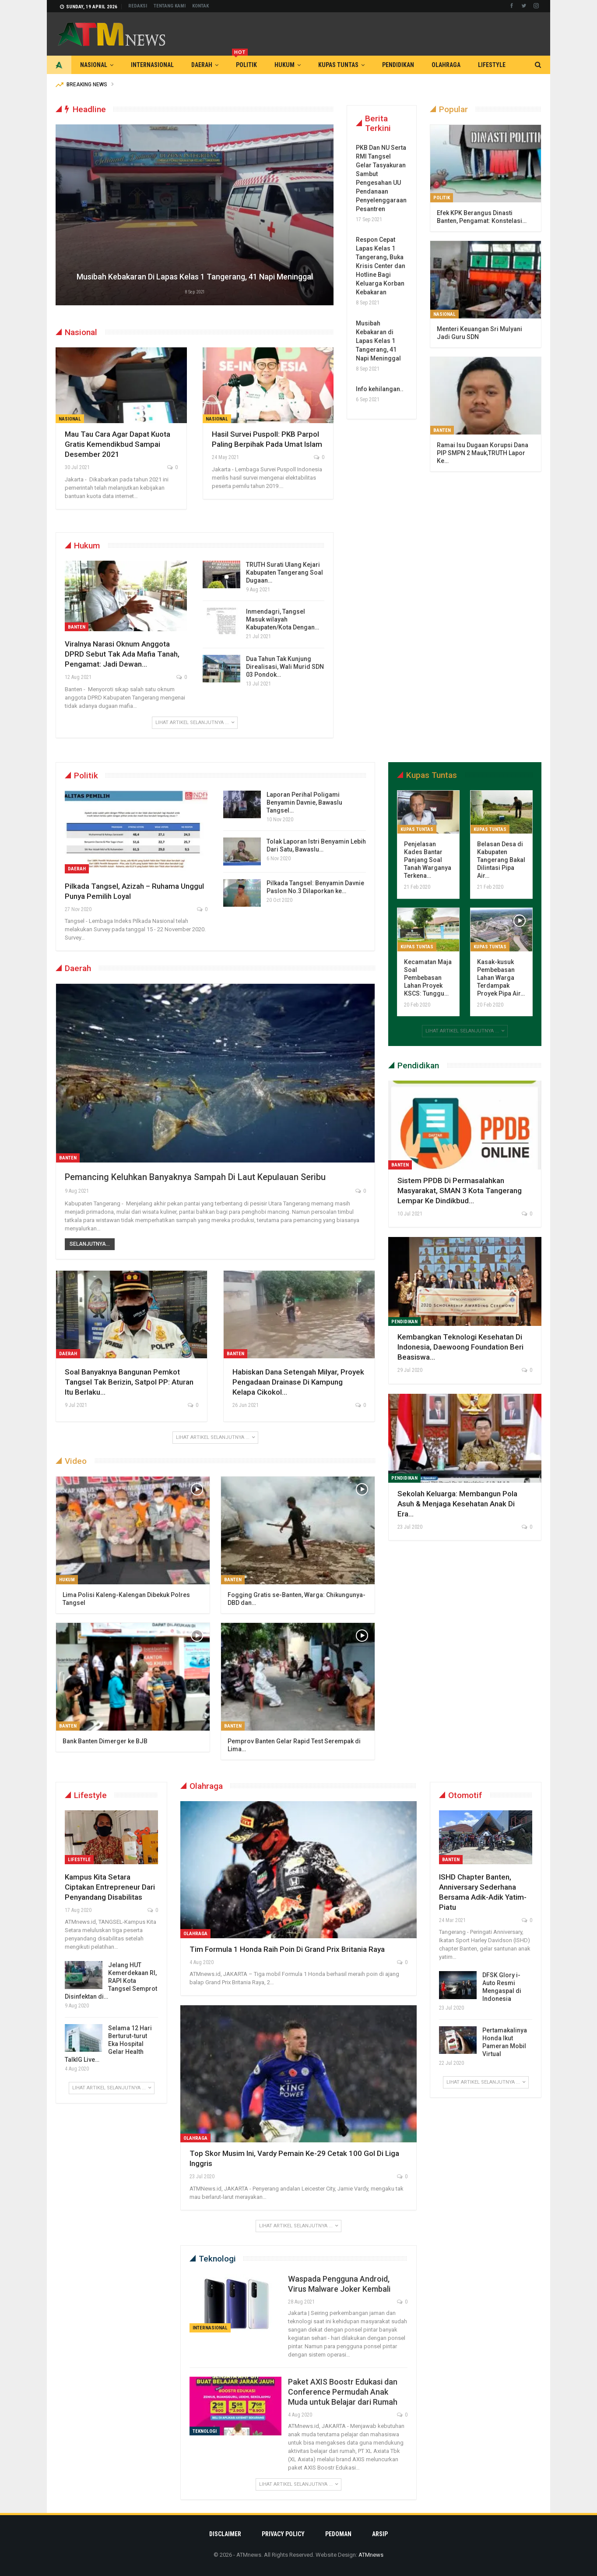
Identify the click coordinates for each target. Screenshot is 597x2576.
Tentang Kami (170, 6)
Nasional (93, 64)
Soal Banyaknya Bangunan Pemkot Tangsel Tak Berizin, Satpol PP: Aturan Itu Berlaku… (129, 1382)
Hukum (284, 64)
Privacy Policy (283, 2533)
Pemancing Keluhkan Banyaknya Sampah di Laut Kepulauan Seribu (195, 1177)
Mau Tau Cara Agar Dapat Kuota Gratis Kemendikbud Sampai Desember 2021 (117, 444)
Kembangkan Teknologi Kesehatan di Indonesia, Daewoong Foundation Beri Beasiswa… (460, 1346)
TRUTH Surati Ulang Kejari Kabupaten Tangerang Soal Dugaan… (284, 572)
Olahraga (446, 64)
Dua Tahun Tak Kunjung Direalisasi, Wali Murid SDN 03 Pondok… (285, 666)
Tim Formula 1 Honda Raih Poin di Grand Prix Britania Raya (287, 1949)
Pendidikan (398, 64)
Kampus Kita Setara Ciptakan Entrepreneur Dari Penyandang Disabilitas (110, 1887)
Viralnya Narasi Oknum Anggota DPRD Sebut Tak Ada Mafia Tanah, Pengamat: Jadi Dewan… (122, 654)
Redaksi (137, 6)
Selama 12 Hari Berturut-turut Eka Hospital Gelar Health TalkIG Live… (108, 2044)
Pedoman (338, 2533)
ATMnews (370, 2554)
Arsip (380, 2533)
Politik (244, 62)
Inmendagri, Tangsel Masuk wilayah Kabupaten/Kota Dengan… (282, 619)
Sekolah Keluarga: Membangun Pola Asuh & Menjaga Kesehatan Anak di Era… (457, 1503)
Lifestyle (492, 64)
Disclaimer (225, 2533)
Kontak (200, 6)
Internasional (152, 64)
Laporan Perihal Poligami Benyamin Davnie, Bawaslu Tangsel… (304, 802)
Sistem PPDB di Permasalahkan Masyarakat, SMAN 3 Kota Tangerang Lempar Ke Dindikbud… (459, 1190)
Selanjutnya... (90, 1244)
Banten (76, 627)
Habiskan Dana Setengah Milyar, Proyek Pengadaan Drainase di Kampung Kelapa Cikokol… (298, 1382)
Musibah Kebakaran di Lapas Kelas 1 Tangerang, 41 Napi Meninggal (195, 276)
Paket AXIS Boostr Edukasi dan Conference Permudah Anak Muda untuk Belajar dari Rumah (342, 2391)
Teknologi (205, 2431)
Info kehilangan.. (380, 388)
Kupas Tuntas (338, 64)
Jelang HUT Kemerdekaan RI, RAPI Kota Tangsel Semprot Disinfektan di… (111, 1980)
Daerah (201, 64)
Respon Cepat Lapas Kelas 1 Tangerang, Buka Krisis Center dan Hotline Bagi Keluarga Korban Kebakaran (380, 266)
